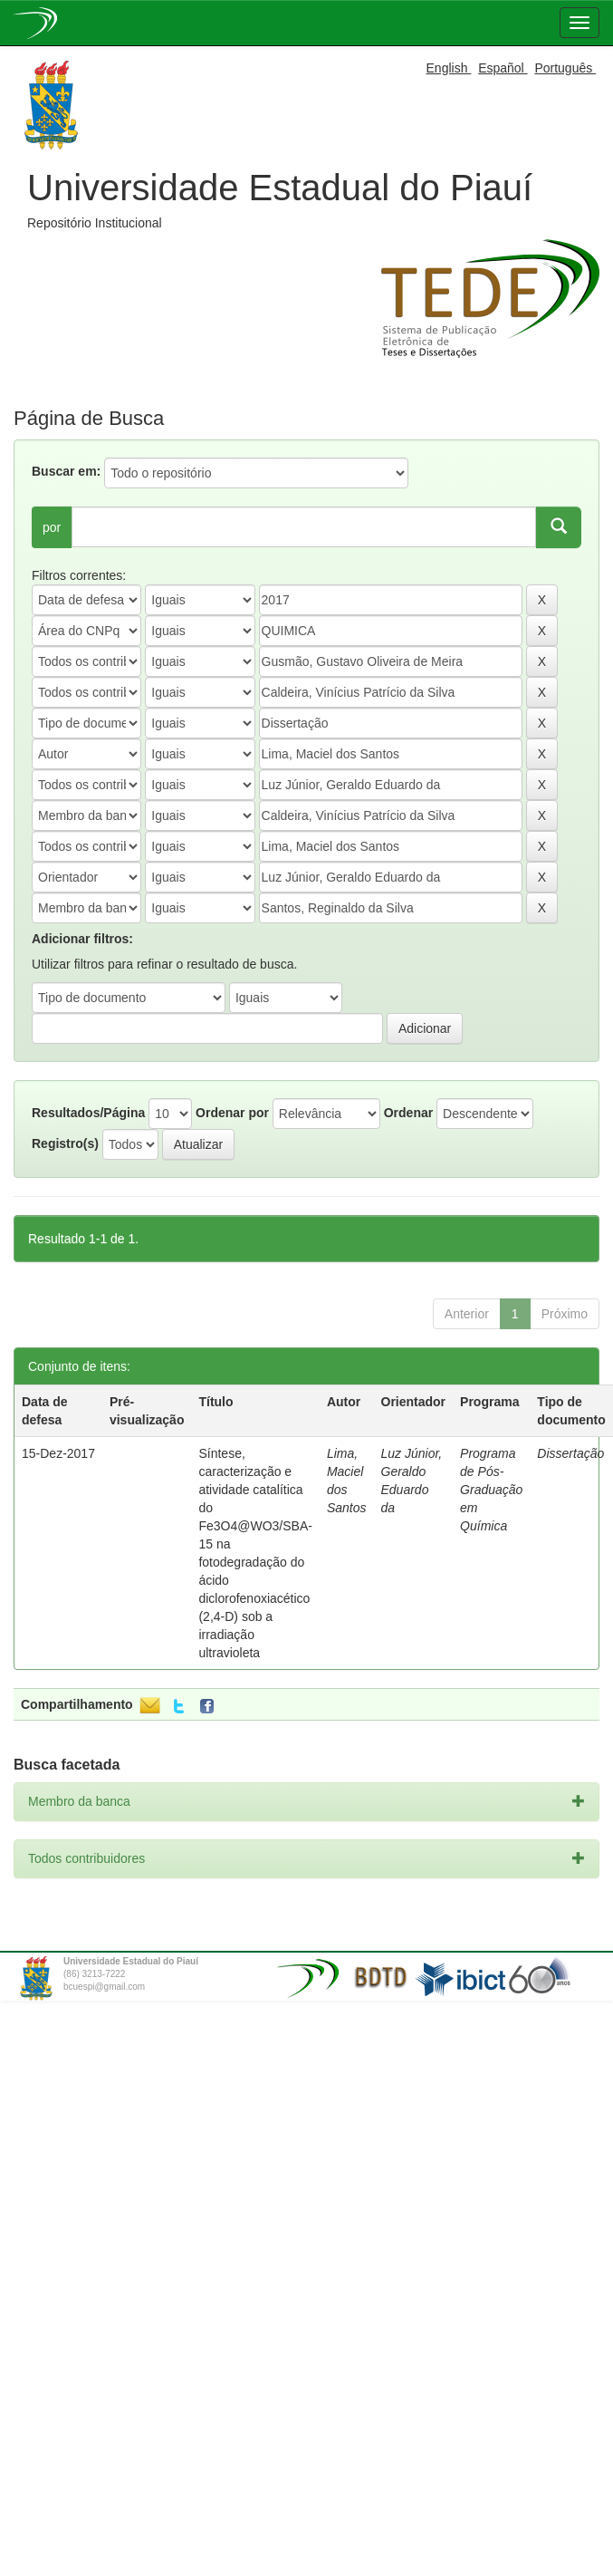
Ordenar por (232, 1112)
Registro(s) (65, 1143)
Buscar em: (66, 471)
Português (565, 68)
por (52, 527)
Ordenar (408, 1112)
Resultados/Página (88, 1112)
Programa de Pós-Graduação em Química (491, 1489)
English (449, 68)
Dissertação (570, 1453)
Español (502, 68)
